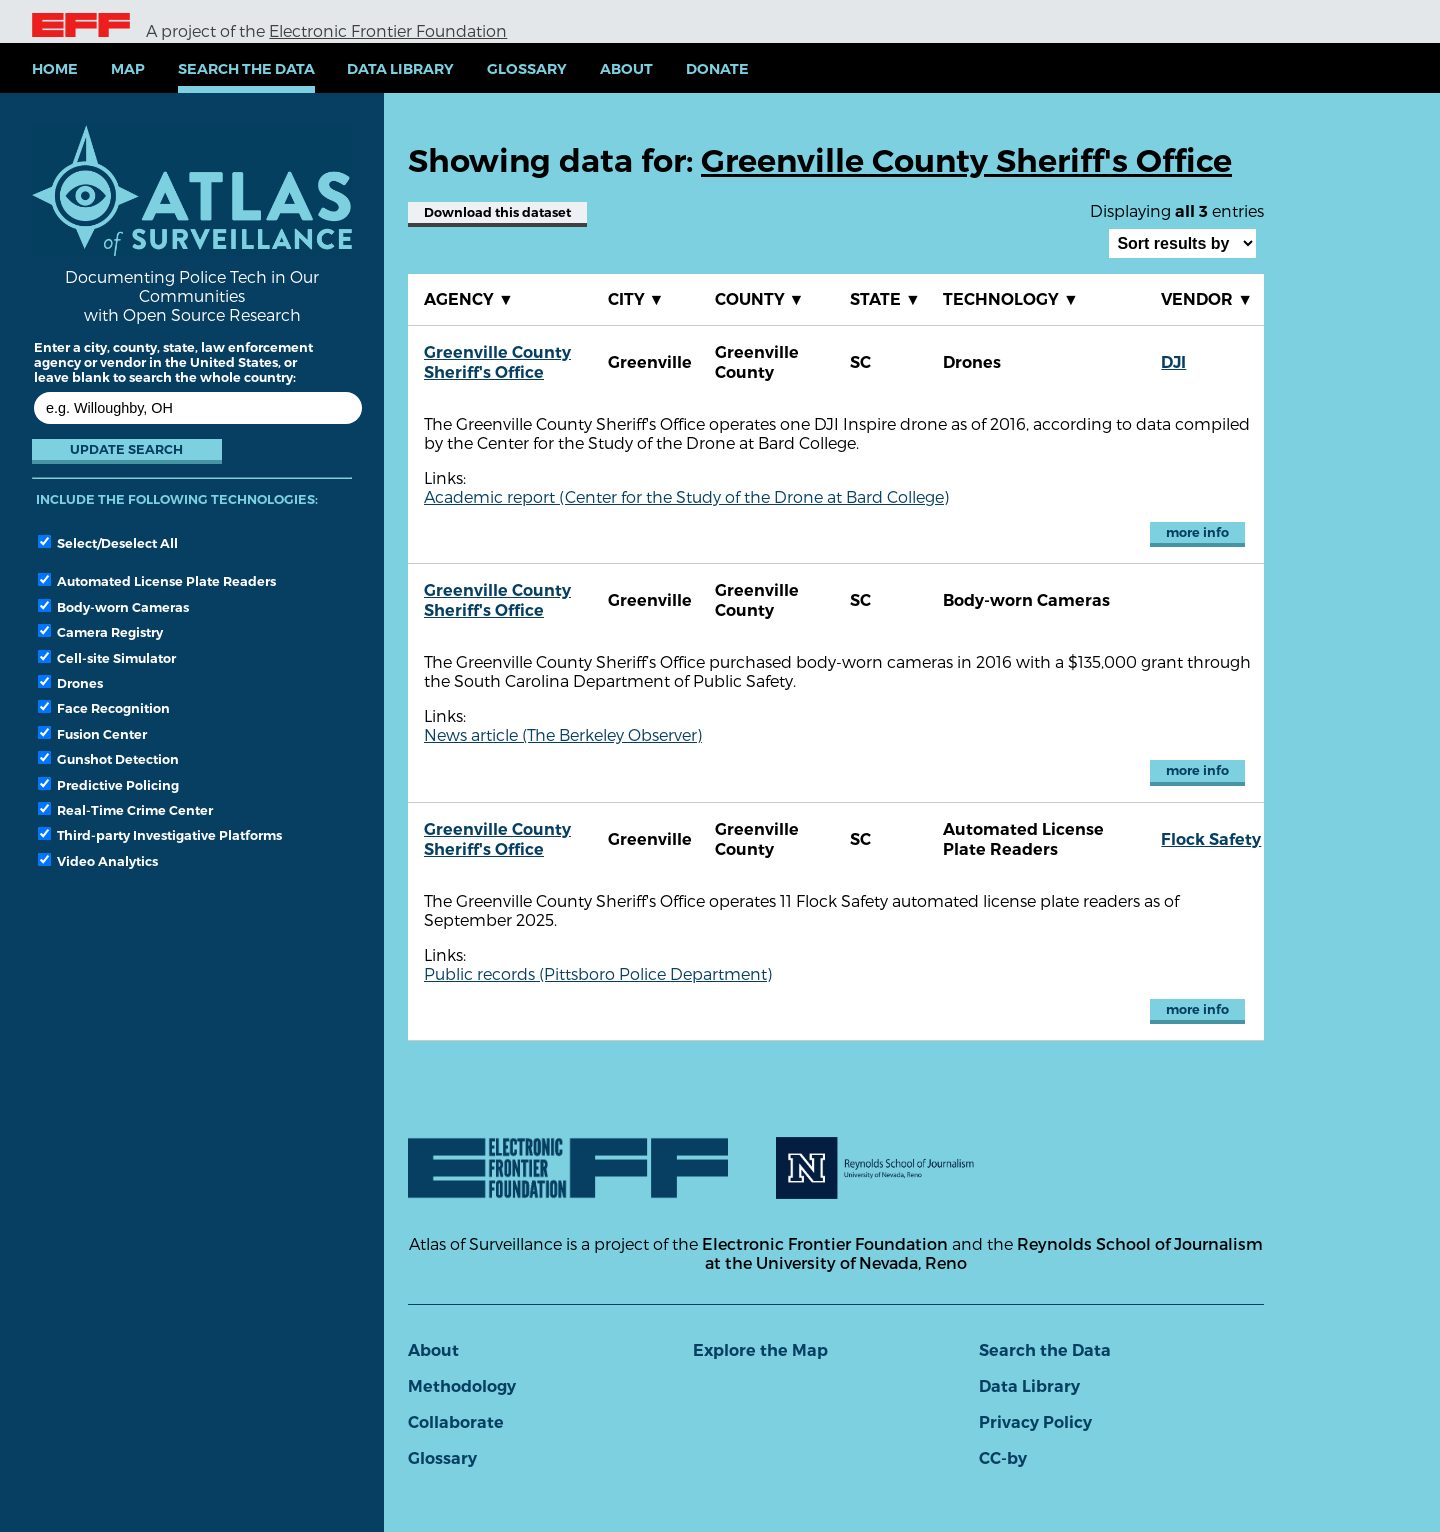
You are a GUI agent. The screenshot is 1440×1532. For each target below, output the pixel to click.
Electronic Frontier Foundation (388, 30)
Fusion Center (92, 734)
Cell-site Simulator (107, 658)
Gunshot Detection (108, 759)
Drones (70, 683)
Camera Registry (100, 632)
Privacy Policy (1035, 1422)
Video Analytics (98, 861)
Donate (717, 69)
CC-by (1003, 1458)
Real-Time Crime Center (125, 810)
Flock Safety (1211, 839)
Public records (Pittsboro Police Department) (598, 973)
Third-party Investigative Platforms (160, 835)
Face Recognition (104, 708)
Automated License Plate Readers (157, 581)
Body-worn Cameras (113, 607)
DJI (1173, 362)
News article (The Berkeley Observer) (563, 734)
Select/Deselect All (108, 543)
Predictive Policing (108, 785)
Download (497, 212)
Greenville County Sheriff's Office (497, 362)
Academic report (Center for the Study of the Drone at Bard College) (686, 496)
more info (1197, 532)
